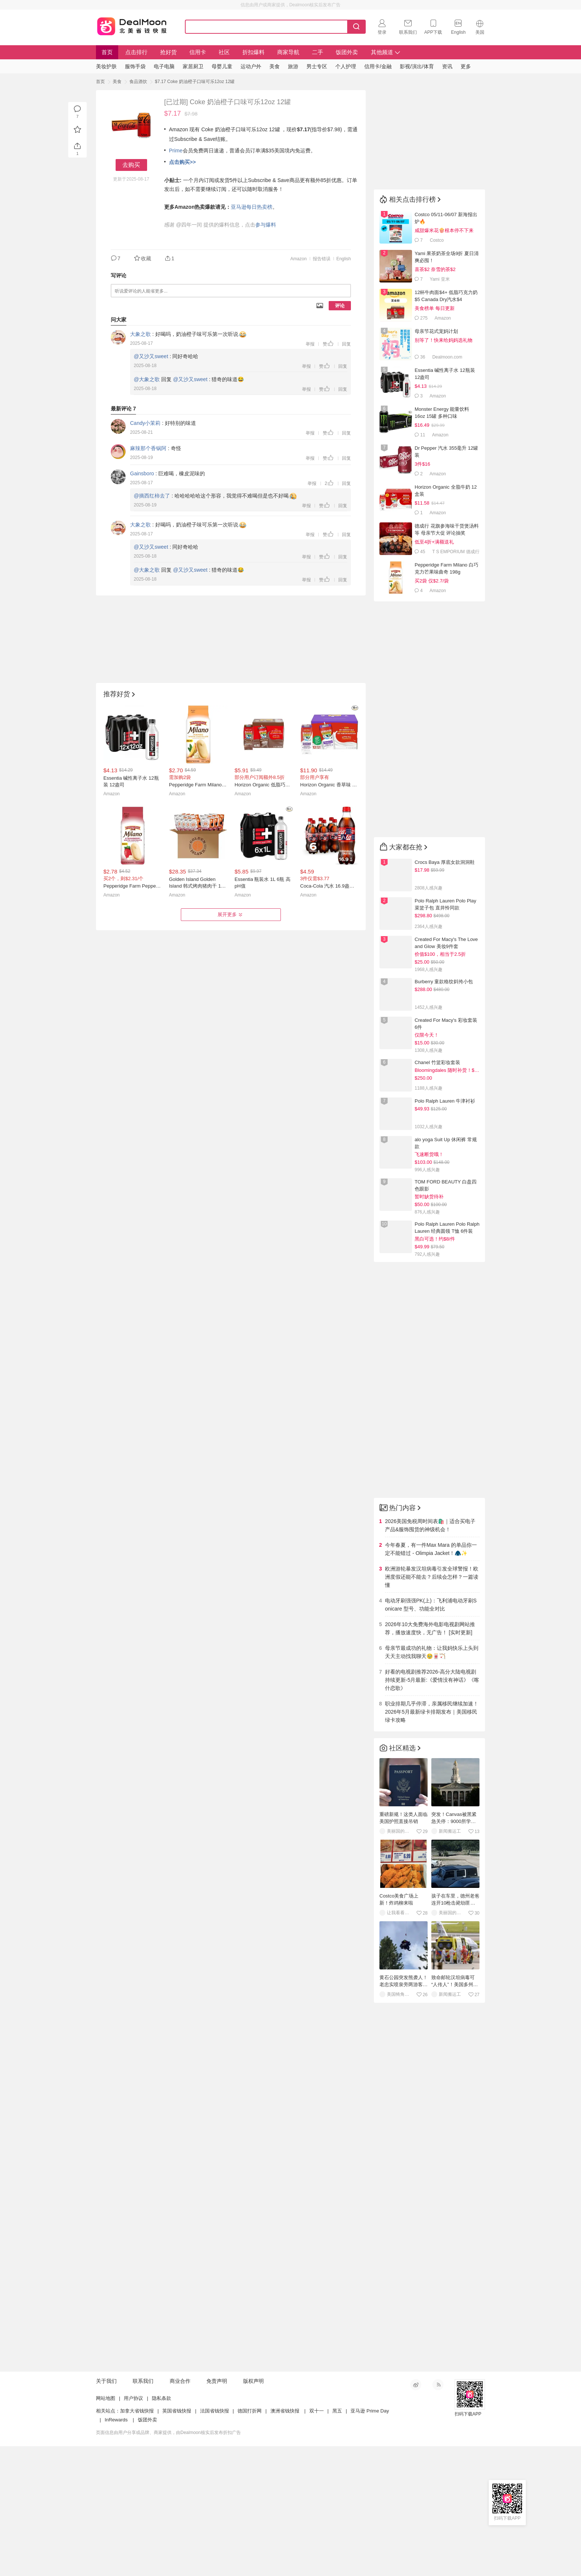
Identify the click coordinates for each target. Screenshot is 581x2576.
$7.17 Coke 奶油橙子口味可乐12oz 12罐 (195, 81)
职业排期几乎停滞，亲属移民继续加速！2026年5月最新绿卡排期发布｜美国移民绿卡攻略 (431, 1712)
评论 (340, 305)
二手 (317, 52)
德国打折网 (250, 2540)
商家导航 (288, 52)
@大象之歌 (147, 379)
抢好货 (168, 52)
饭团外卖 (347, 52)
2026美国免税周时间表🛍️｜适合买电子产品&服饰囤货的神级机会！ (430, 1525)
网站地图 (105, 2528)
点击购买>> (182, 162)
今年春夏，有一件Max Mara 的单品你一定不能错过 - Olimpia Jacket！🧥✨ (431, 1549)
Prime (176, 150)
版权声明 (253, 2511)
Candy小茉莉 (145, 423)
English (343, 258)
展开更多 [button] (231, 915)
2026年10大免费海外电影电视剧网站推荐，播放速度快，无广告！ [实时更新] (430, 1628)
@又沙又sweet (151, 356)
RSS (438, 2514)
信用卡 (197, 52)
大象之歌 (140, 334)
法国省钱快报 (214, 2540)
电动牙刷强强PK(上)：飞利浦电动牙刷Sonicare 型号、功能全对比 (431, 1605)
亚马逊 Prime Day (370, 2540)
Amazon (298, 258)
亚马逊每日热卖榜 (251, 207)
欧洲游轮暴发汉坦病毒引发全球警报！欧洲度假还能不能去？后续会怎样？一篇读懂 (431, 1577)
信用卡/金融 (378, 66)
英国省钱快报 (176, 2540)
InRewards (115, 2549)
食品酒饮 (138, 81)
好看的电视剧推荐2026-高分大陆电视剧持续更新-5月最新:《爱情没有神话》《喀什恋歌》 (432, 1680)
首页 (107, 52)
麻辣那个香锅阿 (148, 448)
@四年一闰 (189, 225)
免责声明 (216, 2511)
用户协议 (133, 2528)
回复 (346, 344)
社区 (224, 52)
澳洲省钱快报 (284, 2540)
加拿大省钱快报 (137, 2540)
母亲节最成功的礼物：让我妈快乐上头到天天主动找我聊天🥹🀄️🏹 (431, 1652)
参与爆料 (265, 225)
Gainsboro (142, 473)
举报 (310, 344)
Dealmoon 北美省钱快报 (132, 25)
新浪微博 (415, 2514)
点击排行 (136, 52)
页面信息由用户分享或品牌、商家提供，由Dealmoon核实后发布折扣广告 (168, 2562)
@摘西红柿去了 (152, 496)
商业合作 (180, 2511)
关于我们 (106, 2511)
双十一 (316, 2540)
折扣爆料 (253, 52)
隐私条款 (161, 2528)
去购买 (131, 165)
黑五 (337, 2540)
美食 (117, 81)
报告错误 (322, 258)
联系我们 (143, 2511)
